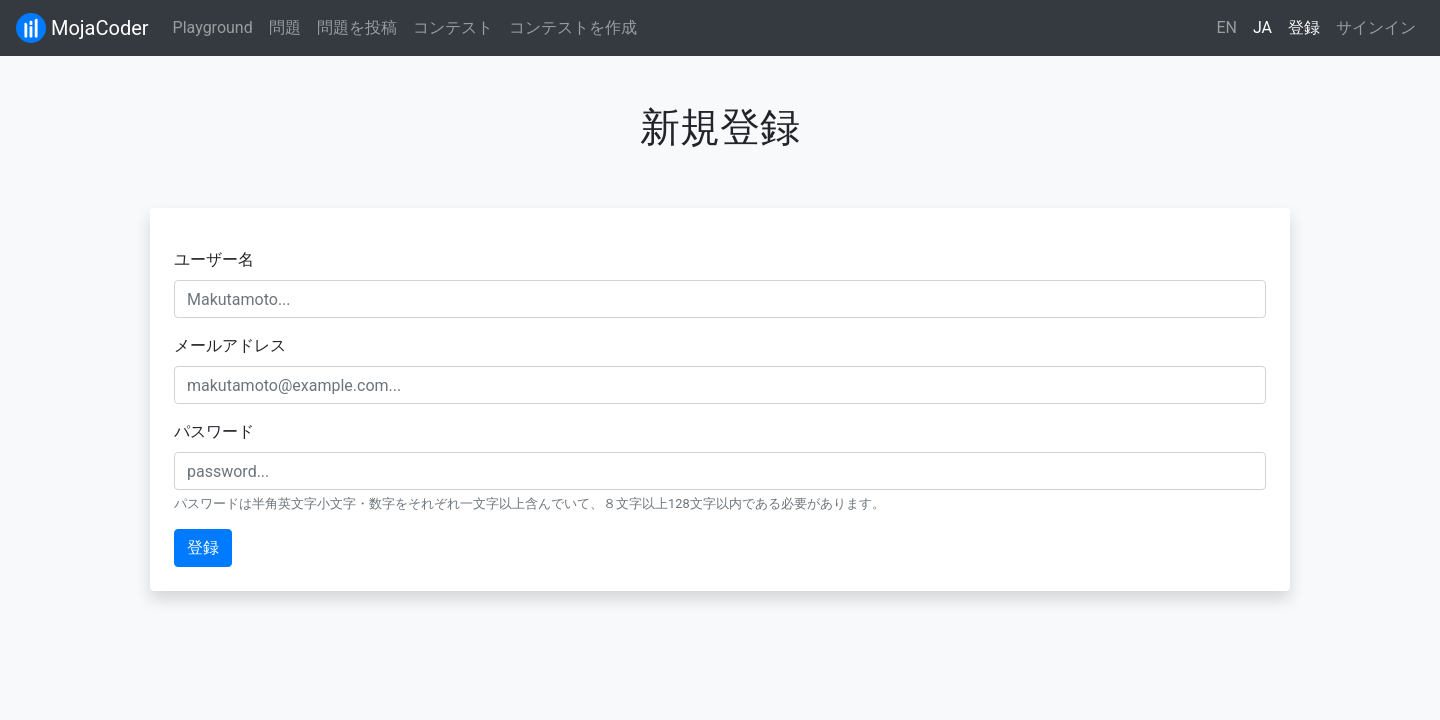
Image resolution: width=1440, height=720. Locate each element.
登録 (1304, 27)
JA (1262, 27)
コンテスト (453, 27)
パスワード (214, 431)
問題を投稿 (357, 27)
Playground (213, 27)
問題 (285, 27)
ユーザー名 (214, 259)
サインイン (1376, 27)
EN (1226, 27)
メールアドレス (230, 345)
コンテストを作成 (573, 27)
